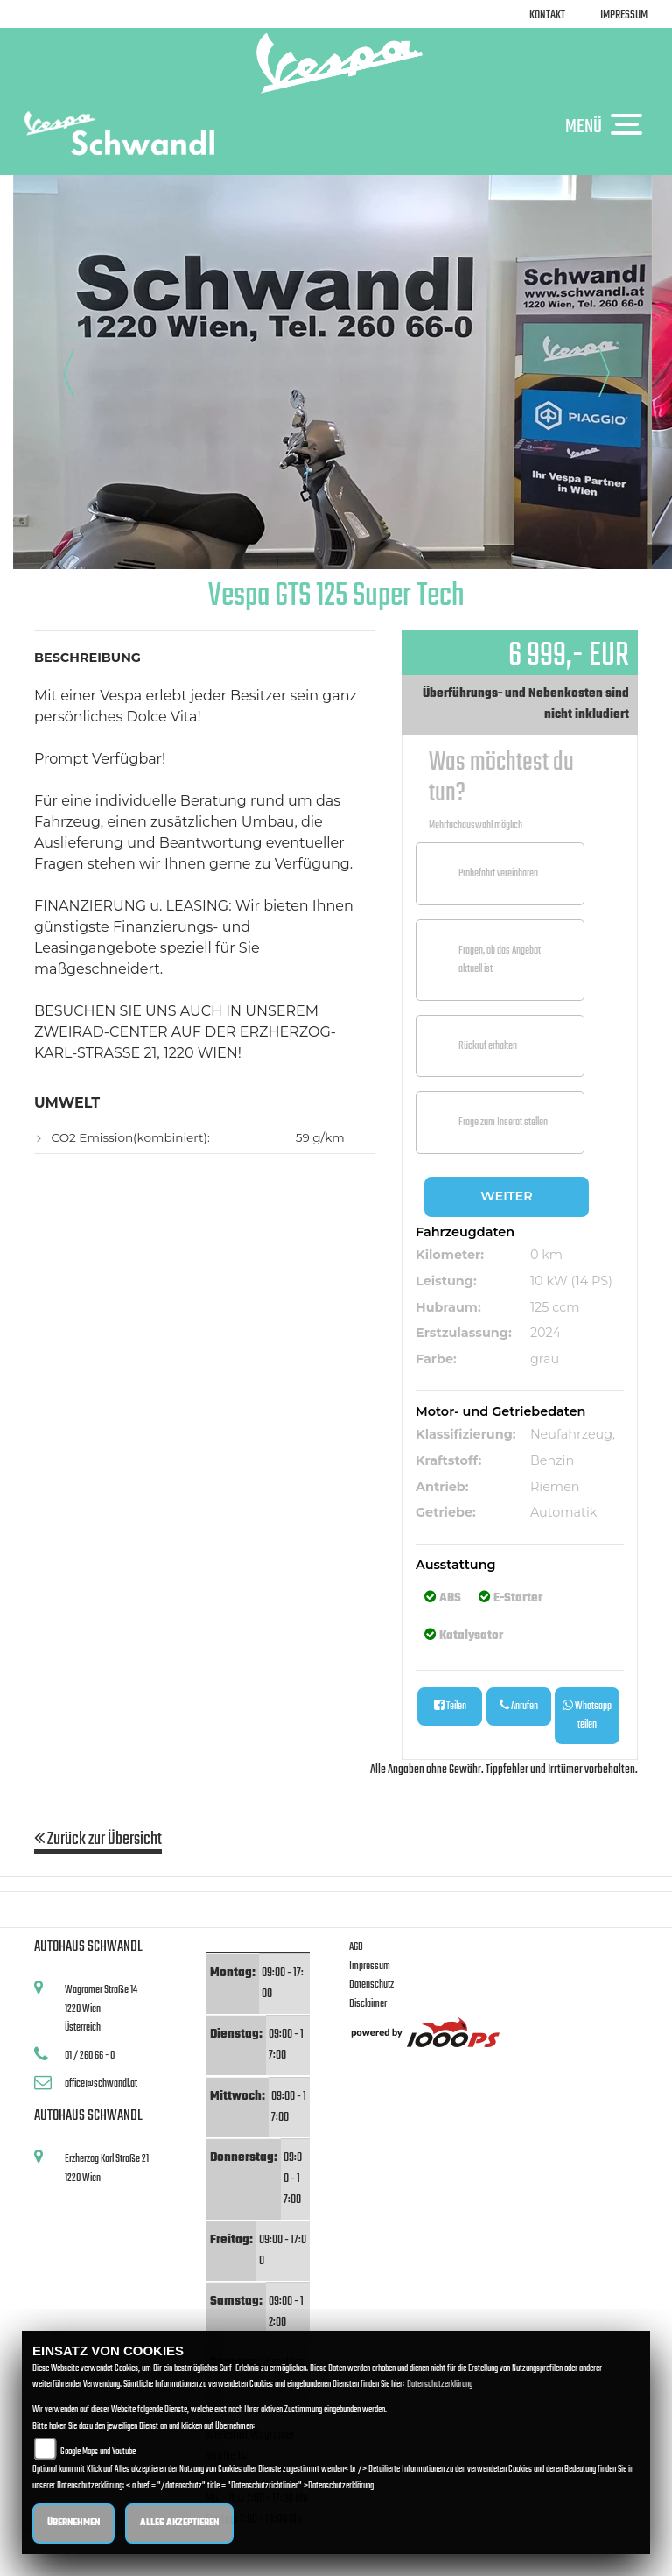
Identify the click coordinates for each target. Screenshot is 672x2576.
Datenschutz (371, 1984)
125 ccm (555, 1307)
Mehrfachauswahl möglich (475, 825)
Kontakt (547, 15)
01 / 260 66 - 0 (90, 2055)
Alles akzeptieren (179, 2523)
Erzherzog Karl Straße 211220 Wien (107, 2168)
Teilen (450, 1706)
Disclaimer (368, 2004)
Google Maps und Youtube (98, 2452)
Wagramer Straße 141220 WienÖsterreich (101, 2009)
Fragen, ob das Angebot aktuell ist (499, 960)
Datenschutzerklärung (439, 2384)
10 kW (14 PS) (571, 1281)
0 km (546, 1255)
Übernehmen (73, 2523)
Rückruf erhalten (487, 1046)
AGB (356, 1947)
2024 (545, 1333)
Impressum (624, 15)
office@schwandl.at (101, 2083)
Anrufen (519, 1706)
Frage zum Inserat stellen (503, 1122)
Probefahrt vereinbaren (498, 873)
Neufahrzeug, (572, 1434)
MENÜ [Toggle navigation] (608, 126)
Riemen (555, 1487)
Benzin (552, 1460)
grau (544, 1359)
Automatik (564, 1512)
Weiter (506, 1196)
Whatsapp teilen (587, 1715)
